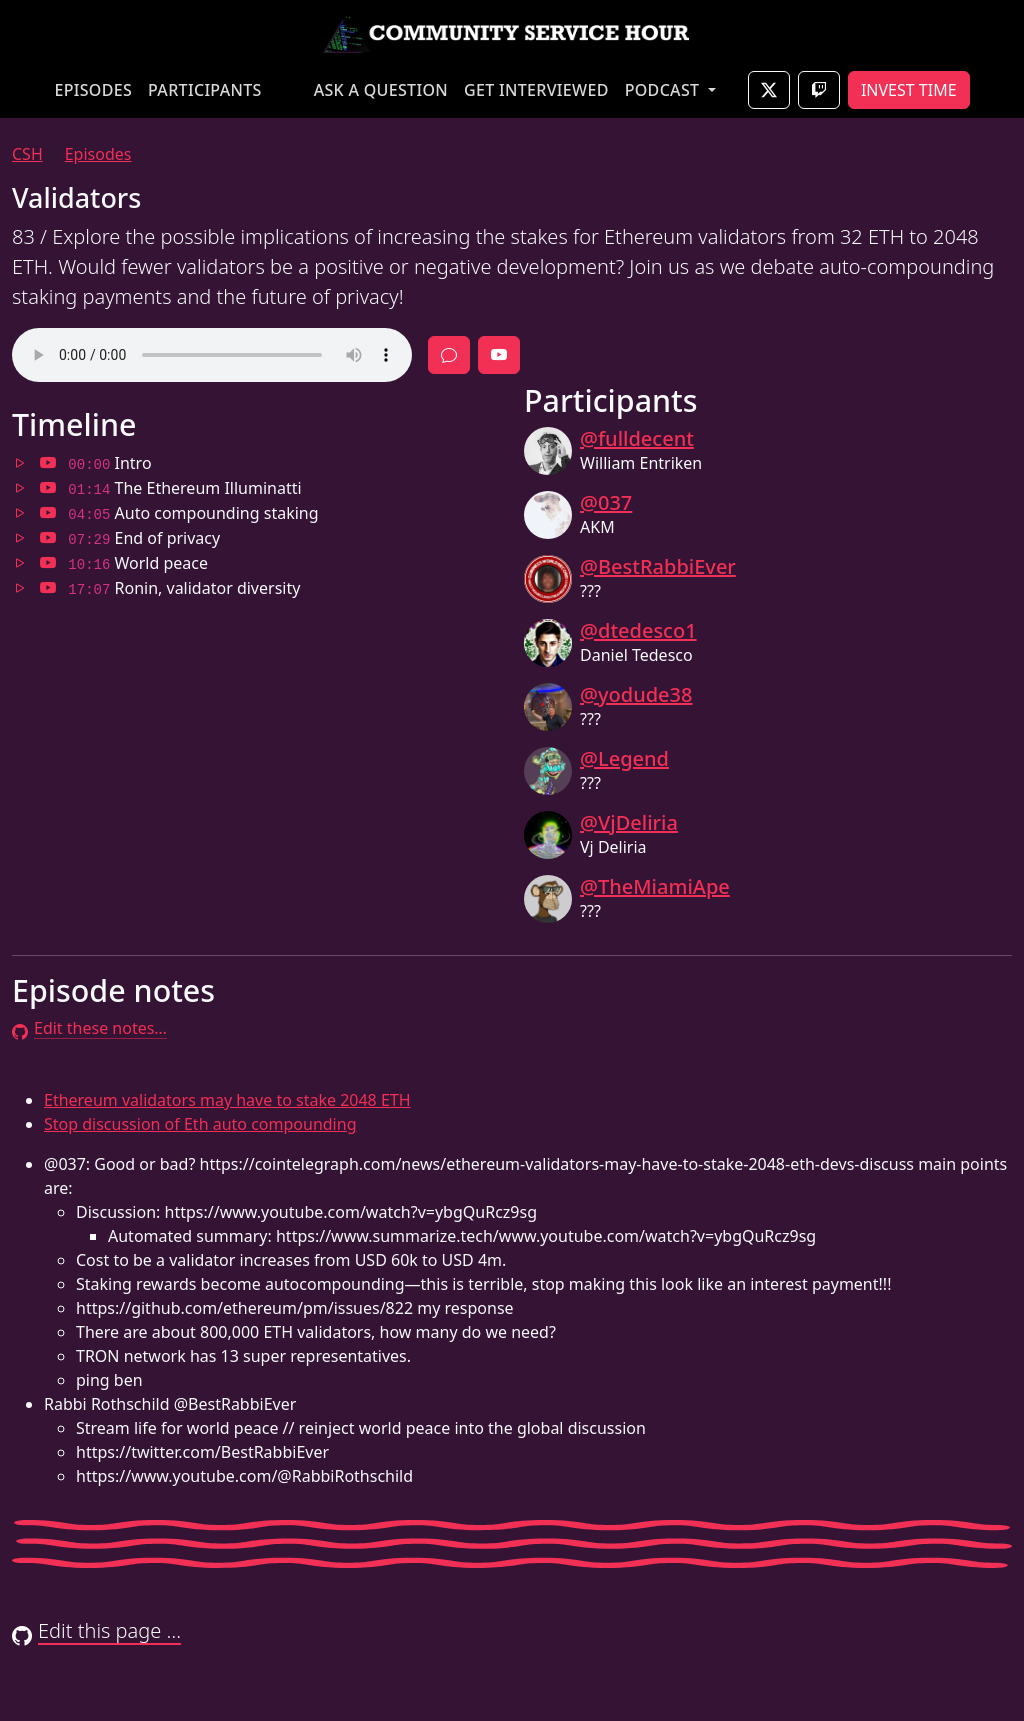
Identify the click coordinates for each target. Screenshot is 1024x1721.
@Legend (624, 758)
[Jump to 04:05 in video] (48, 513)
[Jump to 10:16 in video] (48, 563)
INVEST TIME (909, 90)
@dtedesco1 (638, 630)
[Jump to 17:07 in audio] (20, 588)
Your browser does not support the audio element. (212, 355)
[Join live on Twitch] (819, 90)
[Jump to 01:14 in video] (48, 488)
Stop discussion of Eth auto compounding (200, 1124)
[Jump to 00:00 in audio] (20, 463)
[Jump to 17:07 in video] (48, 588)
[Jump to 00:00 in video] (48, 463)
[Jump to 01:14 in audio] (20, 488)
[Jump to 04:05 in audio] (20, 513)
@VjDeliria (629, 822)
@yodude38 (636, 694)
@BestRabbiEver (658, 566)
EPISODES (93, 90)
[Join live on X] (769, 90)
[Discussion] (449, 355)
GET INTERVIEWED (536, 90)
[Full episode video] (499, 355)
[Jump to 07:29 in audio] (20, 538)
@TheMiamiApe (655, 886)
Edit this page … (96, 1630)
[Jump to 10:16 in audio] (20, 563)
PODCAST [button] (664, 90)
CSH (27, 154)
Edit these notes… (89, 1028)
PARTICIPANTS (205, 90)
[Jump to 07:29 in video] (48, 538)
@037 (606, 502)
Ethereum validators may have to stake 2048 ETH (227, 1100)
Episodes (98, 154)
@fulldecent (637, 438)
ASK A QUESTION (381, 90)
